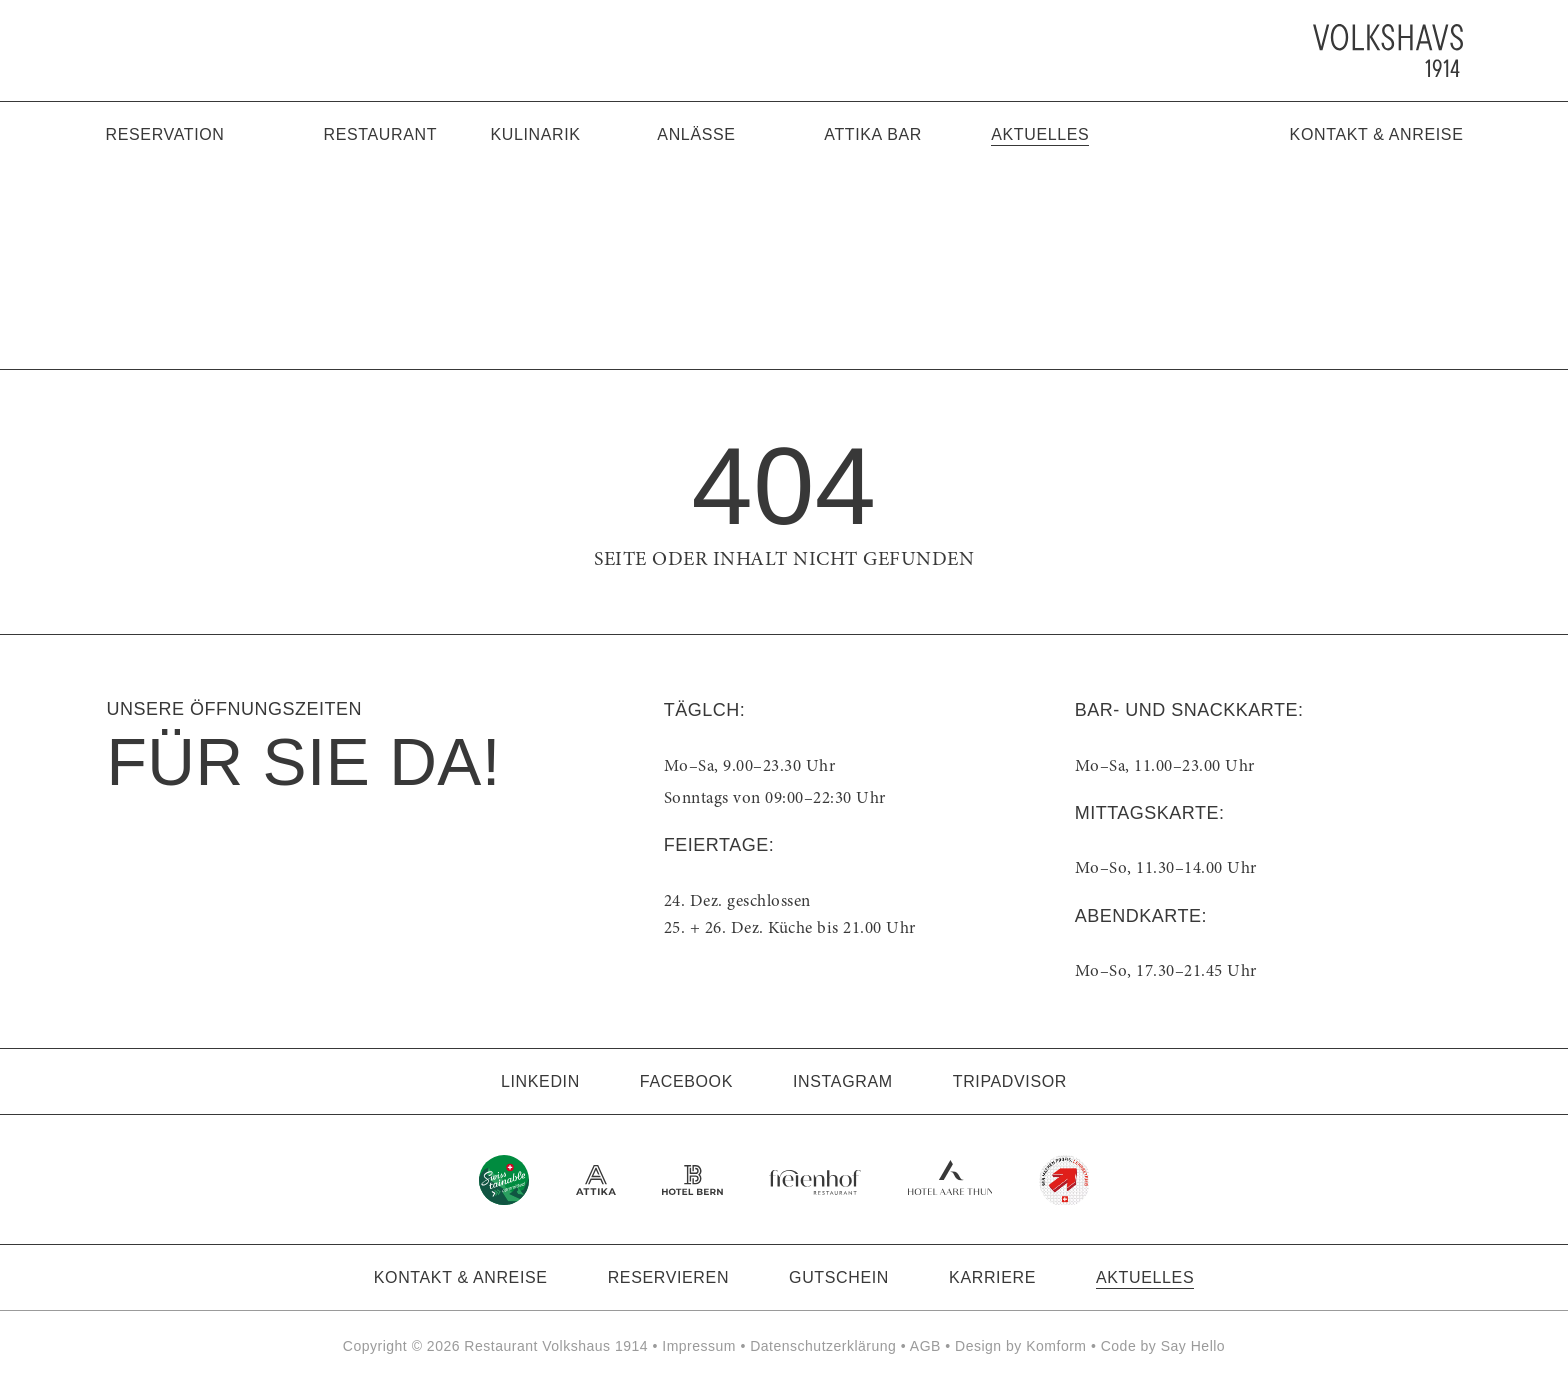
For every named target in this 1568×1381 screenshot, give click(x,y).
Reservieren (668, 1277)
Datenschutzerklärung (823, 1346)
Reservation (165, 134)
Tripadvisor (1010, 1081)
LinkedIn (540, 1081)
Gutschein (839, 1277)
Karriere (992, 1277)
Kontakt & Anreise (1377, 134)
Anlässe (696, 134)
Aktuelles (1040, 134)
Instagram (843, 1081)
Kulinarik (535, 134)
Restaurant (381, 134)
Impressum (699, 1346)
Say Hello (1193, 1346)
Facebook (686, 1081)
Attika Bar (873, 134)
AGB (925, 1346)
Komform (1056, 1346)
